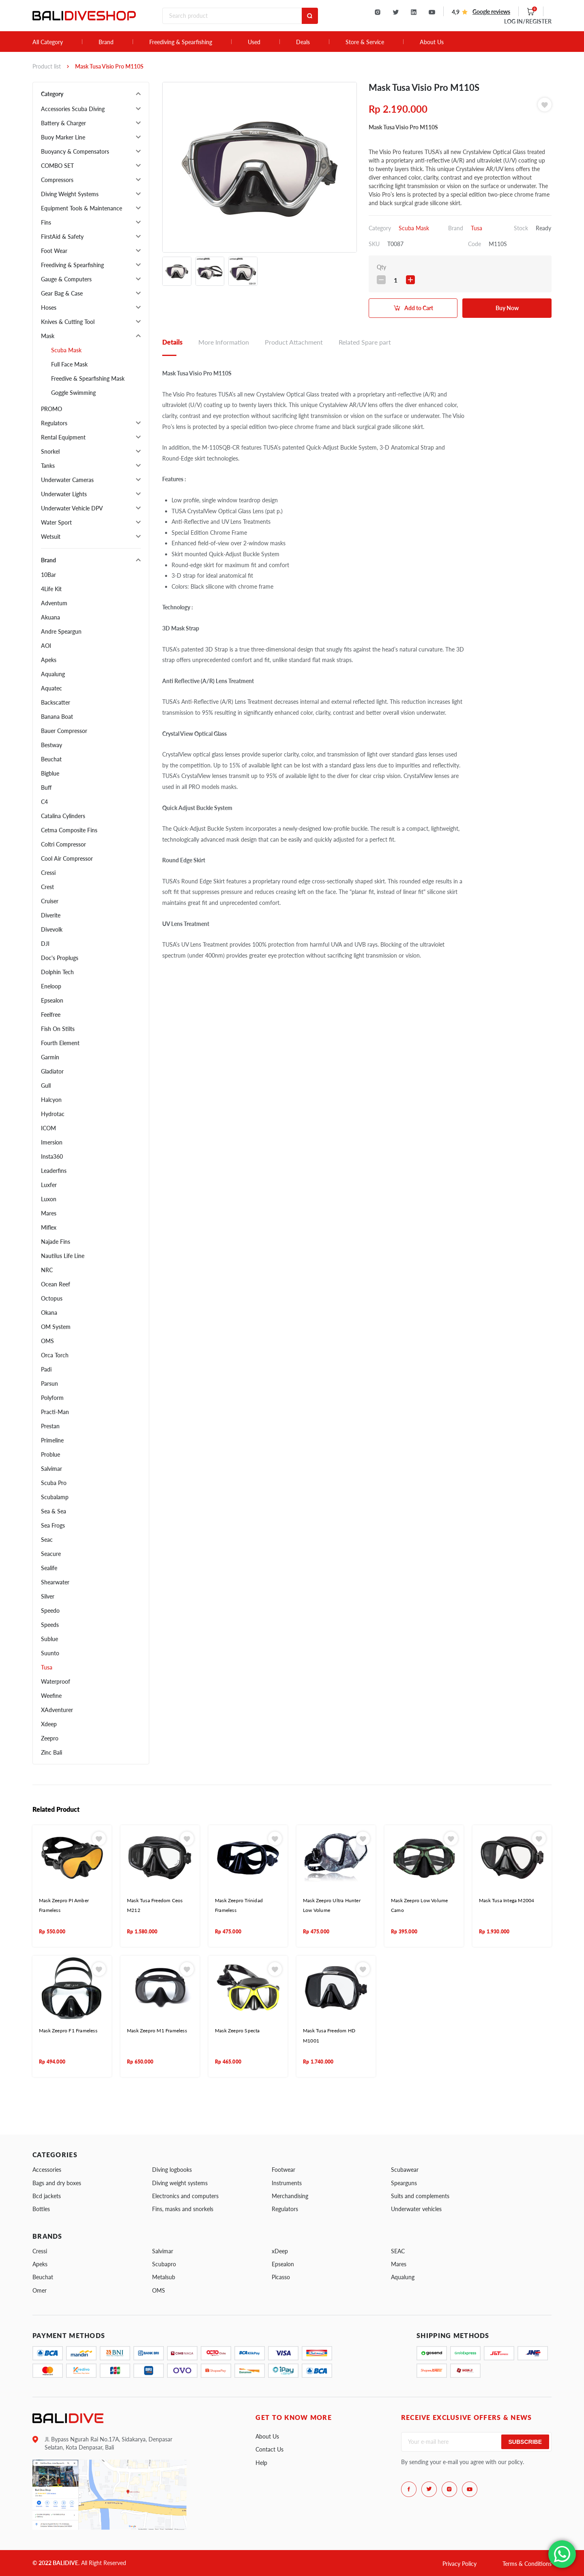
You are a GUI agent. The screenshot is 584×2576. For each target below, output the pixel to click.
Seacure (51, 1553)
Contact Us (269, 2449)
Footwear (283, 2169)
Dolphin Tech (57, 972)
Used (254, 42)
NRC (47, 1270)
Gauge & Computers (66, 279)
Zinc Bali (51, 1752)
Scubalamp (55, 1497)
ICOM (48, 1128)
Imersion (51, 1142)
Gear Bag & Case (62, 293)
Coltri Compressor (63, 844)
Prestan (50, 1426)
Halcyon (51, 1099)
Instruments (287, 2183)
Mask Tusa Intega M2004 (506, 1900)
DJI (45, 943)
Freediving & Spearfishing (180, 42)
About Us (432, 42)
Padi (46, 1369)
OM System (56, 1326)
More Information (223, 342)
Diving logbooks (172, 2169)
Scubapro (164, 2264)
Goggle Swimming (73, 392)
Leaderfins (54, 1170)
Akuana (50, 617)
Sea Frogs (53, 1525)
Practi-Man (55, 1411)
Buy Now (507, 307)
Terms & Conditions (527, 2563)
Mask (47, 335)
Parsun (49, 1383)
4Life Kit (51, 588)
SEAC (398, 2251)
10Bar (48, 574)
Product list (46, 66)
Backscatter (55, 702)
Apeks (48, 659)
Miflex (48, 1227)
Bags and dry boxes (56, 2183)
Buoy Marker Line (63, 137)
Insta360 (52, 1156)
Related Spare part (365, 342)
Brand (106, 42)
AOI (46, 645)
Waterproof (55, 1681)
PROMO (51, 408)
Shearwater (55, 1582)
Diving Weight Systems (70, 194)
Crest (47, 886)
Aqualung (53, 674)
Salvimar (51, 1468)
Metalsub (163, 2277)
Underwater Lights (64, 494)
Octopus (51, 1298)
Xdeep (49, 1724)
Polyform (52, 1397)
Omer (39, 2290)
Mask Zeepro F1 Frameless (68, 2030)
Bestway (51, 745)
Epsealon (52, 1000)
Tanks (48, 465)
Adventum (54, 603)
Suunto (50, 1653)
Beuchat (51, 759)
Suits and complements (420, 2195)
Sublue (49, 1638)
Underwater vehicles (416, 2208)
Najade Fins (55, 1241)
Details (172, 342)
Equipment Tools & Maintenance (81, 208)
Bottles (41, 2208)
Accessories (46, 2169)
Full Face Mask (69, 364)
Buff (46, 787)
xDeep (280, 2251)
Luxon (48, 1199)
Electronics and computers (185, 2195)
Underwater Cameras (67, 479)
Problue (50, 1454)
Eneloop (51, 986)
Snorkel (50, 451)
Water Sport (56, 522)
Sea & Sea (53, 1511)
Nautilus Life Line (62, 1255)
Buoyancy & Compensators (75, 151)
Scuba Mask (66, 350)
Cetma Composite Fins (69, 830)
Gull (46, 1085)
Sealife (49, 1567)
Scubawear (405, 2169)
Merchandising (290, 2195)
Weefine (51, 1695)
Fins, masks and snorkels (182, 2208)
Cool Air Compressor (67, 858)
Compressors (57, 179)
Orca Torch (55, 1355)
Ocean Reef (55, 1284)
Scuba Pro (54, 1482)
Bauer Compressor (64, 730)
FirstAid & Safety (62, 236)
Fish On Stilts (58, 1028)
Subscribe (525, 2442)
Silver (47, 1596)
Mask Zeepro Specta (237, 2030)
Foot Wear (54, 250)
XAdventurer (57, 1709)
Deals (303, 42)
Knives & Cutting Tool (67, 321)
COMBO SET (57, 165)
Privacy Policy (459, 2563)
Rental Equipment (63, 437)
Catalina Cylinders (63, 815)
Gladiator (52, 1071)
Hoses (48, 307)
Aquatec (51, 688)
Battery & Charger (63, 123)
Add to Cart (418, 307)
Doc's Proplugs (59, 957)
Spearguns (404, 2183)
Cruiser (49, 901)
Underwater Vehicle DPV (72, 508)
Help (261, 2462)
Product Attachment (294, 342)
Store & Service (365, 42)
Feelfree (50, 1014)
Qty (381, 267)
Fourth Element (60, 1042)
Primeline (52, 1440)
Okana (49, 1312)
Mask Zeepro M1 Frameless (157, 2030)
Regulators (54, 423)
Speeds (50, 1624)
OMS (47, 1340)
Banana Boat (57, 716)
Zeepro (49, 1738)
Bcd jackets (46, 2195)
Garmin (50, 1057)
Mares (48, 1213)
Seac (47, 1539)
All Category (47, 42)
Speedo (50, 1610)
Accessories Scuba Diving (73, 108)
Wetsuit (50, 536)
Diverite (50, 915)
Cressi (48, 872)
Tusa (46, 1667)
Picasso (281, 2277)
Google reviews (491, 11)
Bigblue (50, 773)
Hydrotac (52, 1113)
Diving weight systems (180, 2183)
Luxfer (49, 1184)
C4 (44, 801)
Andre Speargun (61, 631)
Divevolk (51, 929)
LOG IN (528, 21)
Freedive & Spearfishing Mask (88, 378)
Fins (46, 222)
